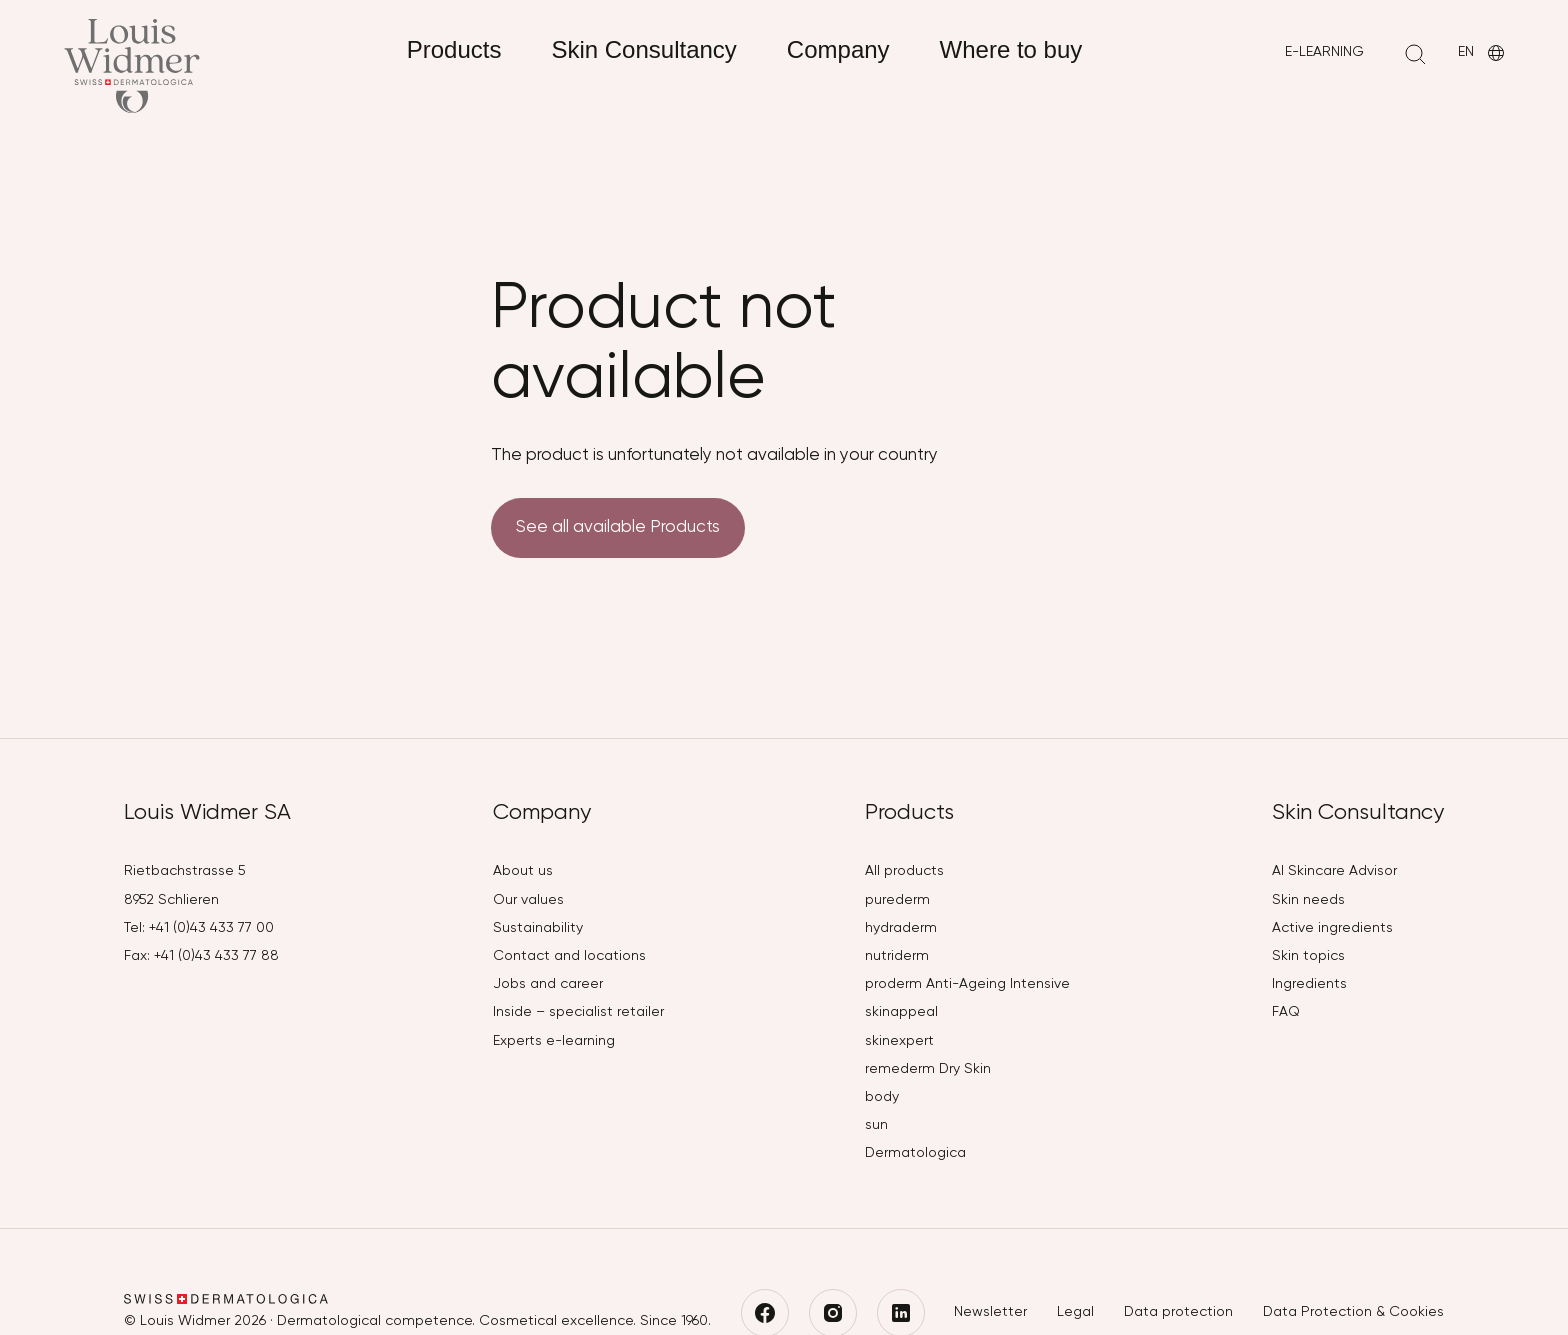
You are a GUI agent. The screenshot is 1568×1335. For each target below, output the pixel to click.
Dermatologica (915, 1153)
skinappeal (901, 1012)
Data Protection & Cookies (1353, 1312)
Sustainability (538, 928)
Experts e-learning (554, 1041)
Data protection (1178, 1312)
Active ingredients (1332, 928)
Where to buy (1011, 49)
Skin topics (1308, 956)
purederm (897, 900)
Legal (1075, 1312)
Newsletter (990, 1312)
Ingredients (1309, 984)
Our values (528, 900)
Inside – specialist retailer (578, 1012)
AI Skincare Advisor (1334, 871)
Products (454, 49)
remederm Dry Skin (928, 1069)
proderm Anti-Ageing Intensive (967, 984)
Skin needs (1308, 900)
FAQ (1286, 1012)
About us (523, 871)
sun (876, 1125)
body (882, 1097)
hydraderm (901, 928)
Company (838, 49)
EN (1483, 53)
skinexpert (899, 1041)
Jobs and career (548, 984)
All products (904, 871)
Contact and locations (569, 956)
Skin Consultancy (643, 49)
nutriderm (897, 956)
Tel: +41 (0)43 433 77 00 (199, 928)
